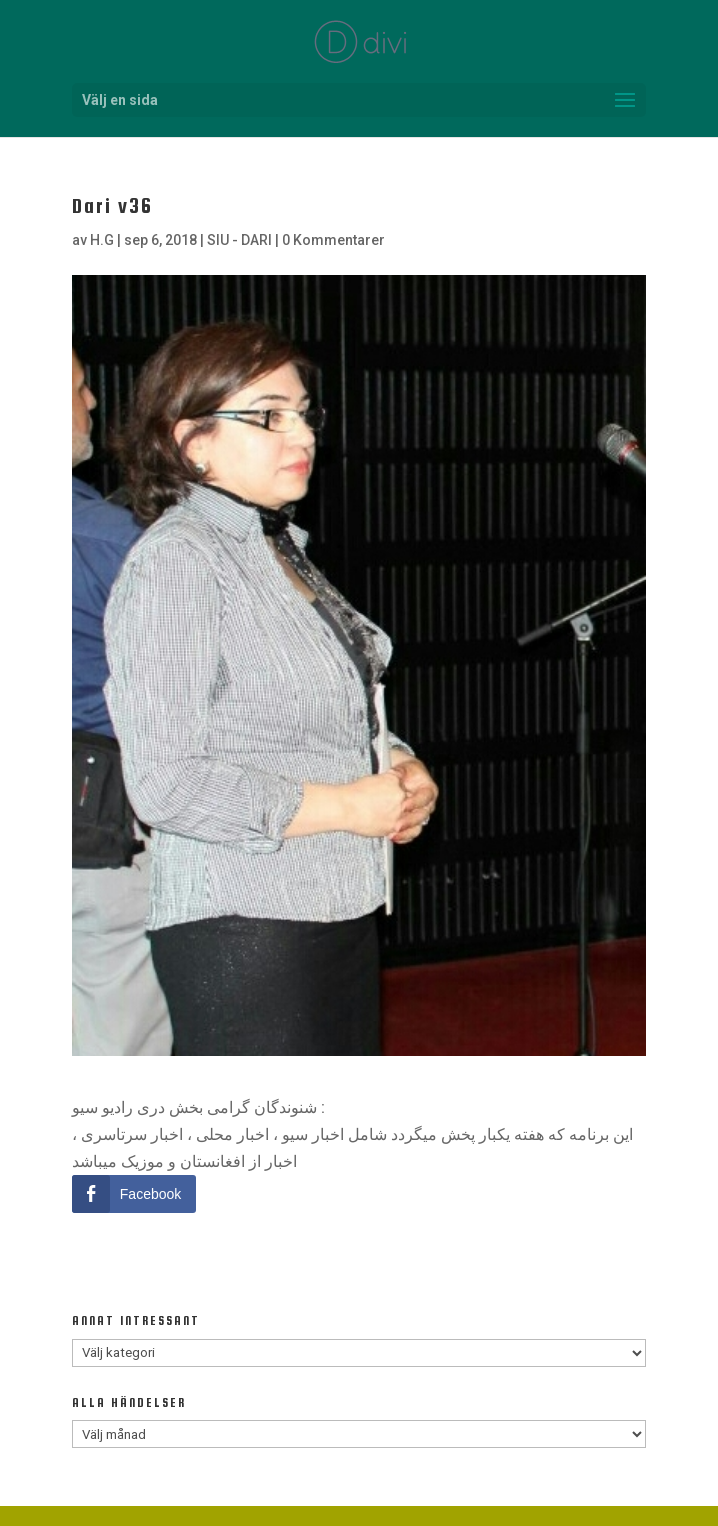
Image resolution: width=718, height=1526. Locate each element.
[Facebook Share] (134, 1194)
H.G (102, 240)
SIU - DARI (239, 240)
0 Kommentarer (333, 240)
